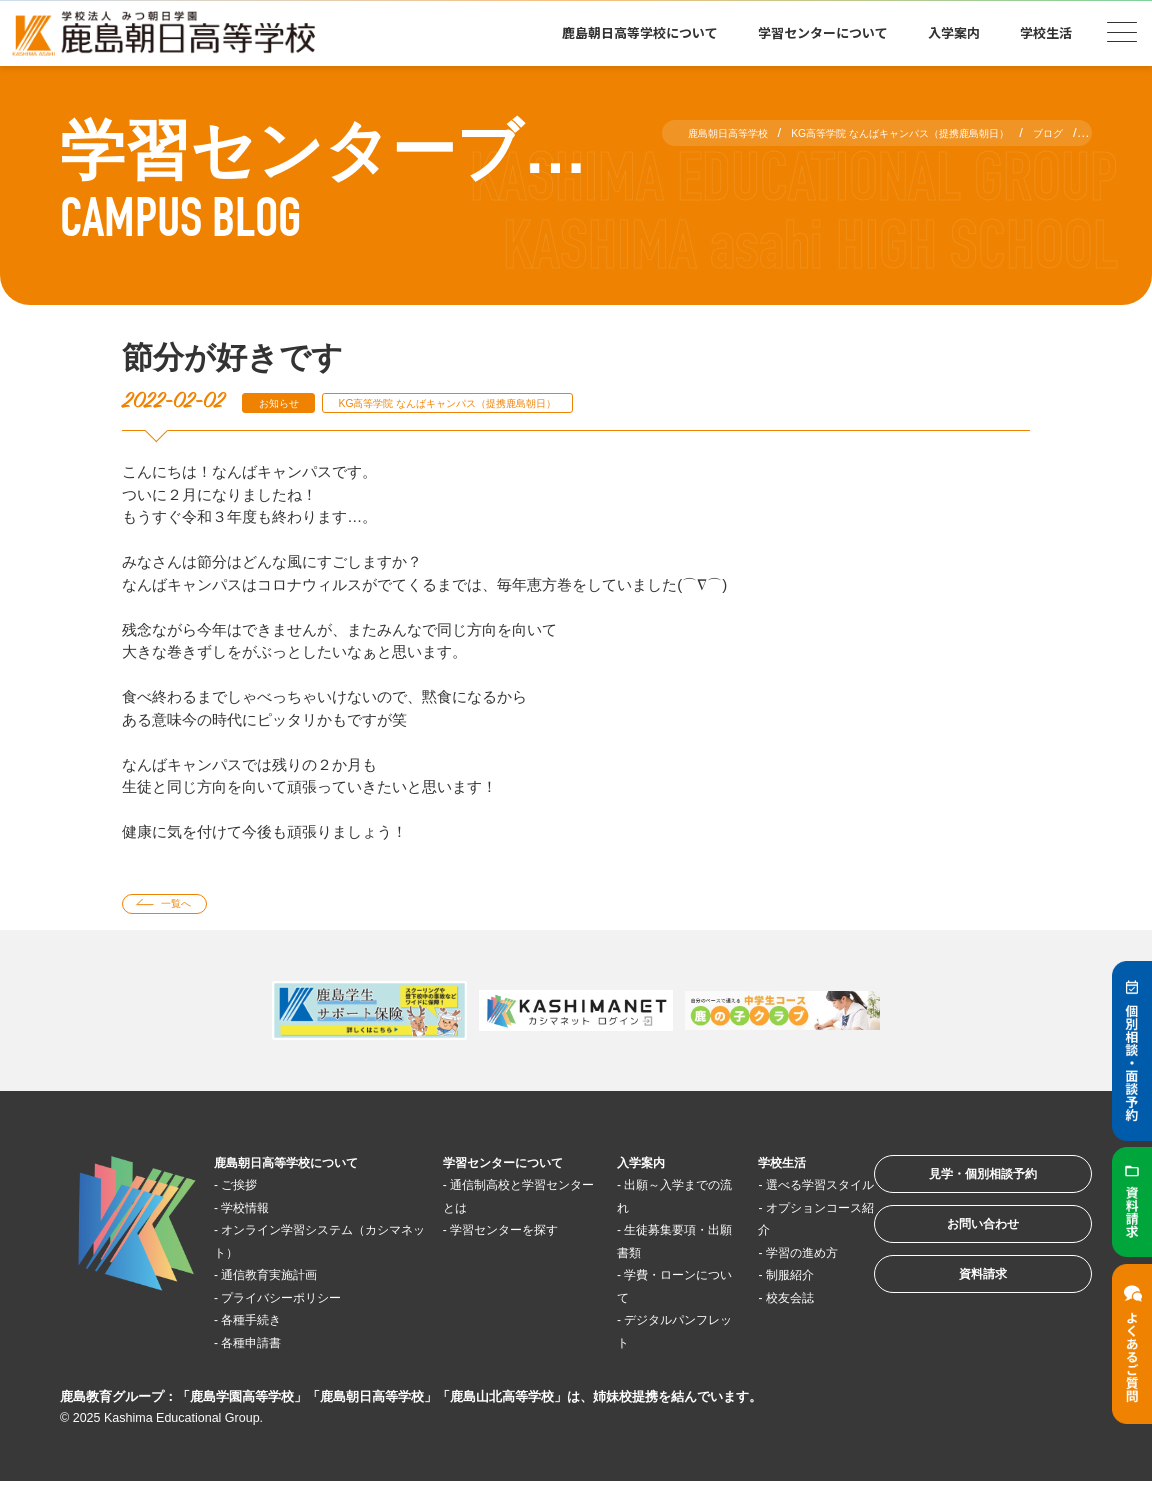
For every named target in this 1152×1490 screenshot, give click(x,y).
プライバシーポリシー (304, 1304)
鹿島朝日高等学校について (640, 32)
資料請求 (956, 1314)
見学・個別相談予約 (956, 1190)
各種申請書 (266, 1349)
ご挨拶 (251, 1192)
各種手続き (266, 1327)
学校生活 (1046, 32)
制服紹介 (755, 1304)
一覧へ (189, 907)
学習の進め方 (770, 1282)
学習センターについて (823, 32)
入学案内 (954, 32)
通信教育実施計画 (289, 1282)
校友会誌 (755, 1327)
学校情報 (259, 1214)
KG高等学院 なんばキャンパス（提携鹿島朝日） (504, 402)
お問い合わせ (956, 1252)
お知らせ (288, 402)
